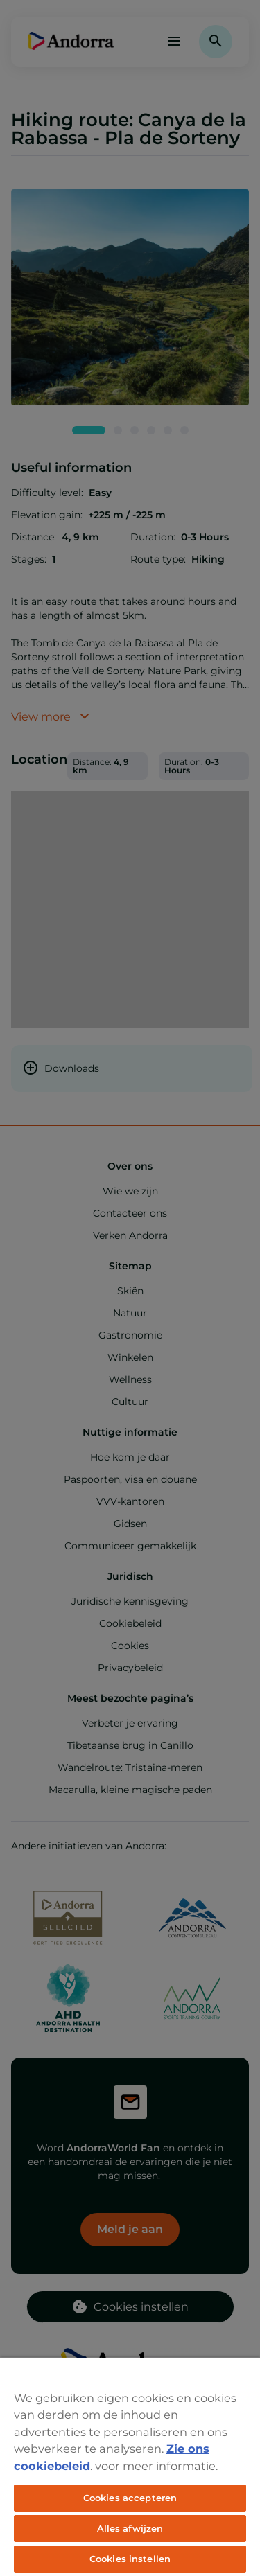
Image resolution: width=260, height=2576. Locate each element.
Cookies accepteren (130, 2497)
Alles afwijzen (130, 2528)
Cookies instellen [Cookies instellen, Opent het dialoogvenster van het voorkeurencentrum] (130, 2558)
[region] (130, 2466)
